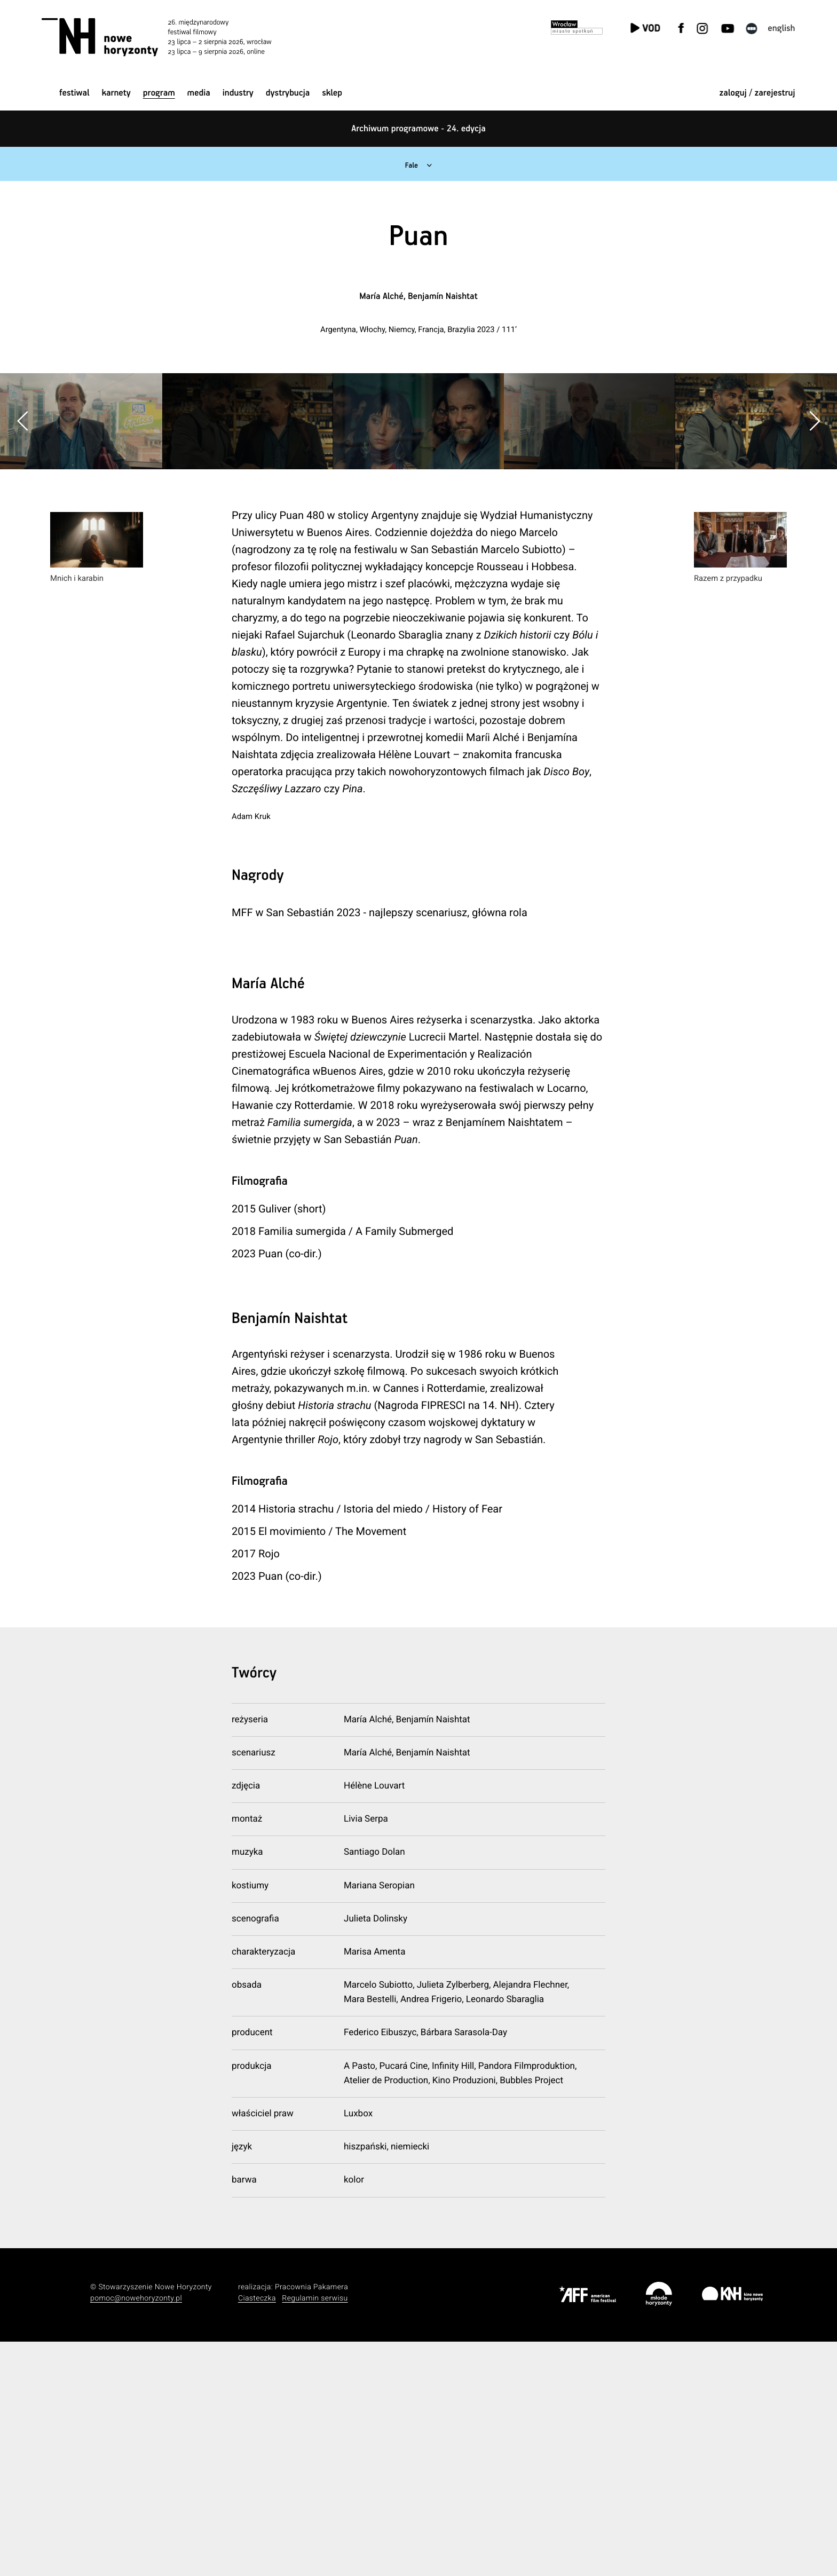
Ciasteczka (257, 2532)
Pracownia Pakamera (311, 2521)
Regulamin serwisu (315, 2532)
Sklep (332, 93)
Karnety (116, 93)
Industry (238, 93)
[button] (814, 538)
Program (159, 93)
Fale (410, 165)
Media (198, 93)
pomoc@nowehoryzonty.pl (136, 2532)
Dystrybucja (288, 93)
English (781, 28)
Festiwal (74, 93)
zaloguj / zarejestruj (757, 93)
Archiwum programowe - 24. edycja (418, 129)
